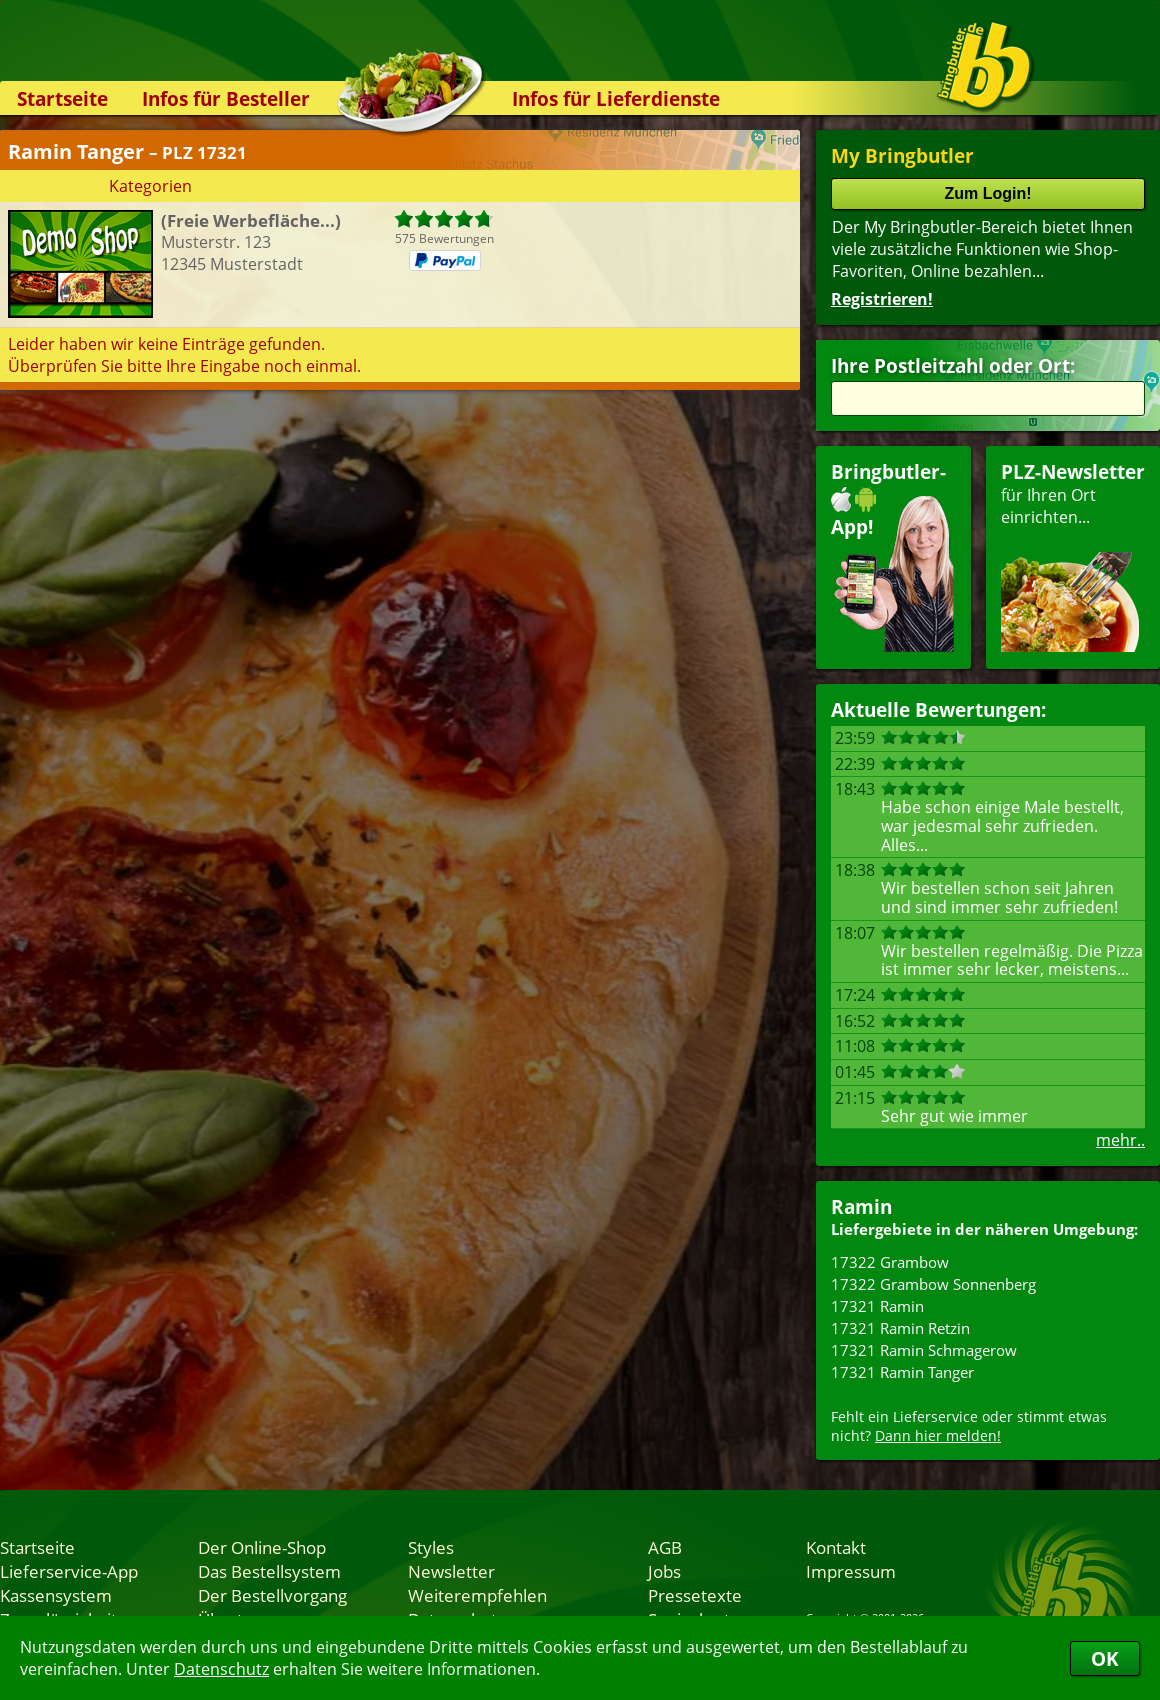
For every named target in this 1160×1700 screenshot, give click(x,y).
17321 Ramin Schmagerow (924, 1350)
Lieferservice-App (69, 1571)
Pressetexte (695, 1595)
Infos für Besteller (226, 98)
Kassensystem (56, 1595)
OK (1105, 1658)
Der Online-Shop (262, 1547)
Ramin (861, 1206)
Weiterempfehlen (477, 1595)
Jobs (664, 1571)
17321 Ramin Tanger (902, 1372)
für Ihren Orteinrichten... (1073, 555)
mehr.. (1120, 1140)
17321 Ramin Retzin (900, 1328)
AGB (665, 1547)
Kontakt (836, 1547)
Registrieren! (882, 299)
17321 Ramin (877, 1306)
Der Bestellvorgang (272, 1595)
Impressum (851, 1571)
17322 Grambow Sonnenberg (933, 1284)
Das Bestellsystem (269, 1571)
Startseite (62, 98)
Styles (431, 1547)
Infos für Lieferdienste (616, 98)
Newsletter (451, 1571)
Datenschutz (221, 1669)
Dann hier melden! (938, 1435)
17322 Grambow (890, 1262)
